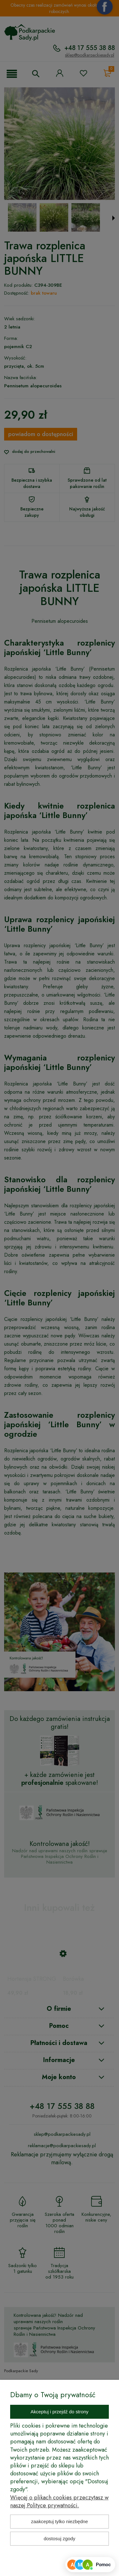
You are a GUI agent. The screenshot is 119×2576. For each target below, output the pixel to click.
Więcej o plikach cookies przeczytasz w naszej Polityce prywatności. (59, 2501)
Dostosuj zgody (60, 2538)
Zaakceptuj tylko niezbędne (59, 2521)
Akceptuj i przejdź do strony (59, 2411)
